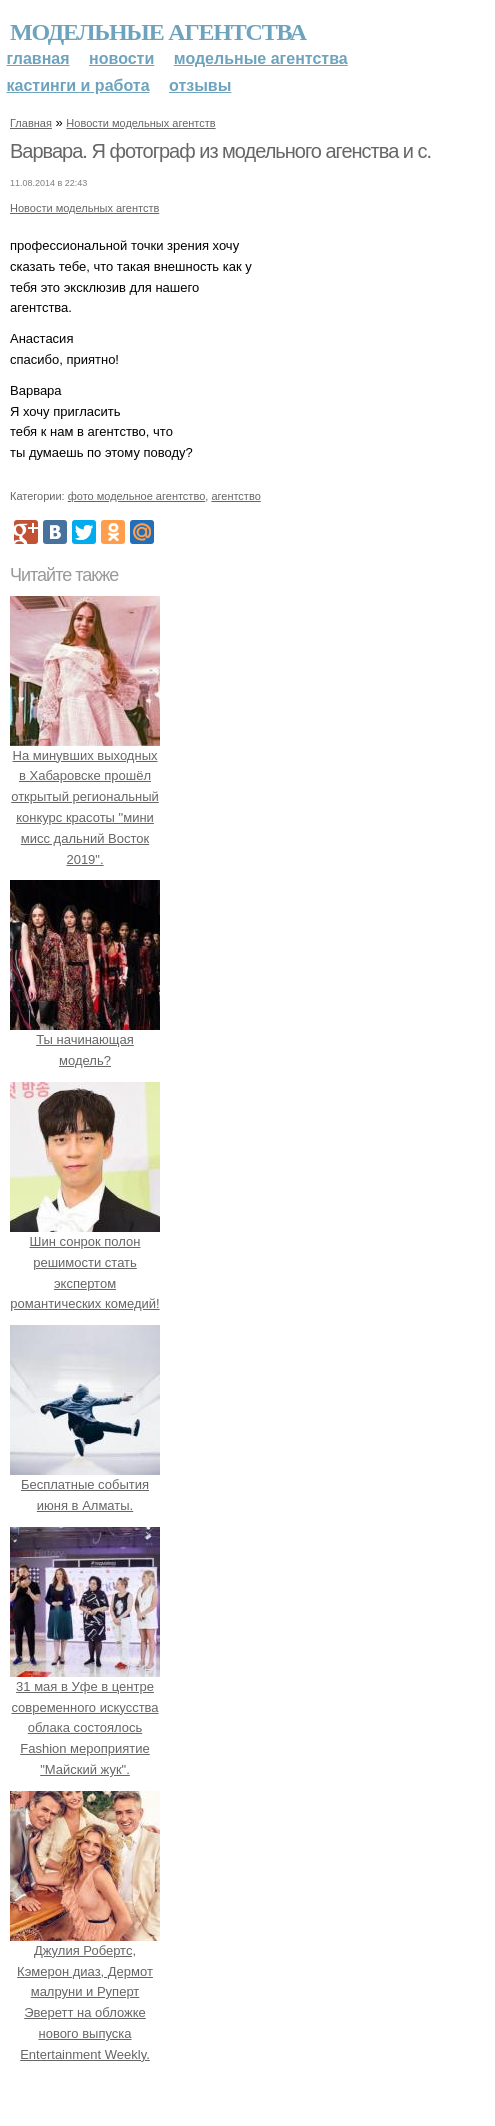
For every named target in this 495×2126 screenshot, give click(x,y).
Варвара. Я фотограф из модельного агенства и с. (220, 151)
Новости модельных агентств (140, 123)
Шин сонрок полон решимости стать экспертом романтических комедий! (85, 1262)
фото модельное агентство (137, 496)
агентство (235, 496)
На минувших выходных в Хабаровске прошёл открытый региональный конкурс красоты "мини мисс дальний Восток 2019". (85, 797)
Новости (121, 58)
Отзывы (200, 85)
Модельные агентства (158, 32)
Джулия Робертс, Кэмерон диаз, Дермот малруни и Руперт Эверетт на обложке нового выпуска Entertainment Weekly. (85, 1992)
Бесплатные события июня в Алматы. (85, 1484)
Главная (38, 58)
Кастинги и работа (78, 85)
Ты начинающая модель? (85, 1040)
